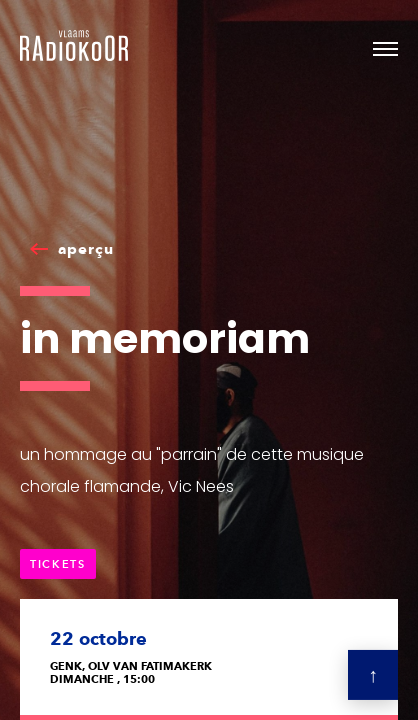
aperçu (86, 249)
